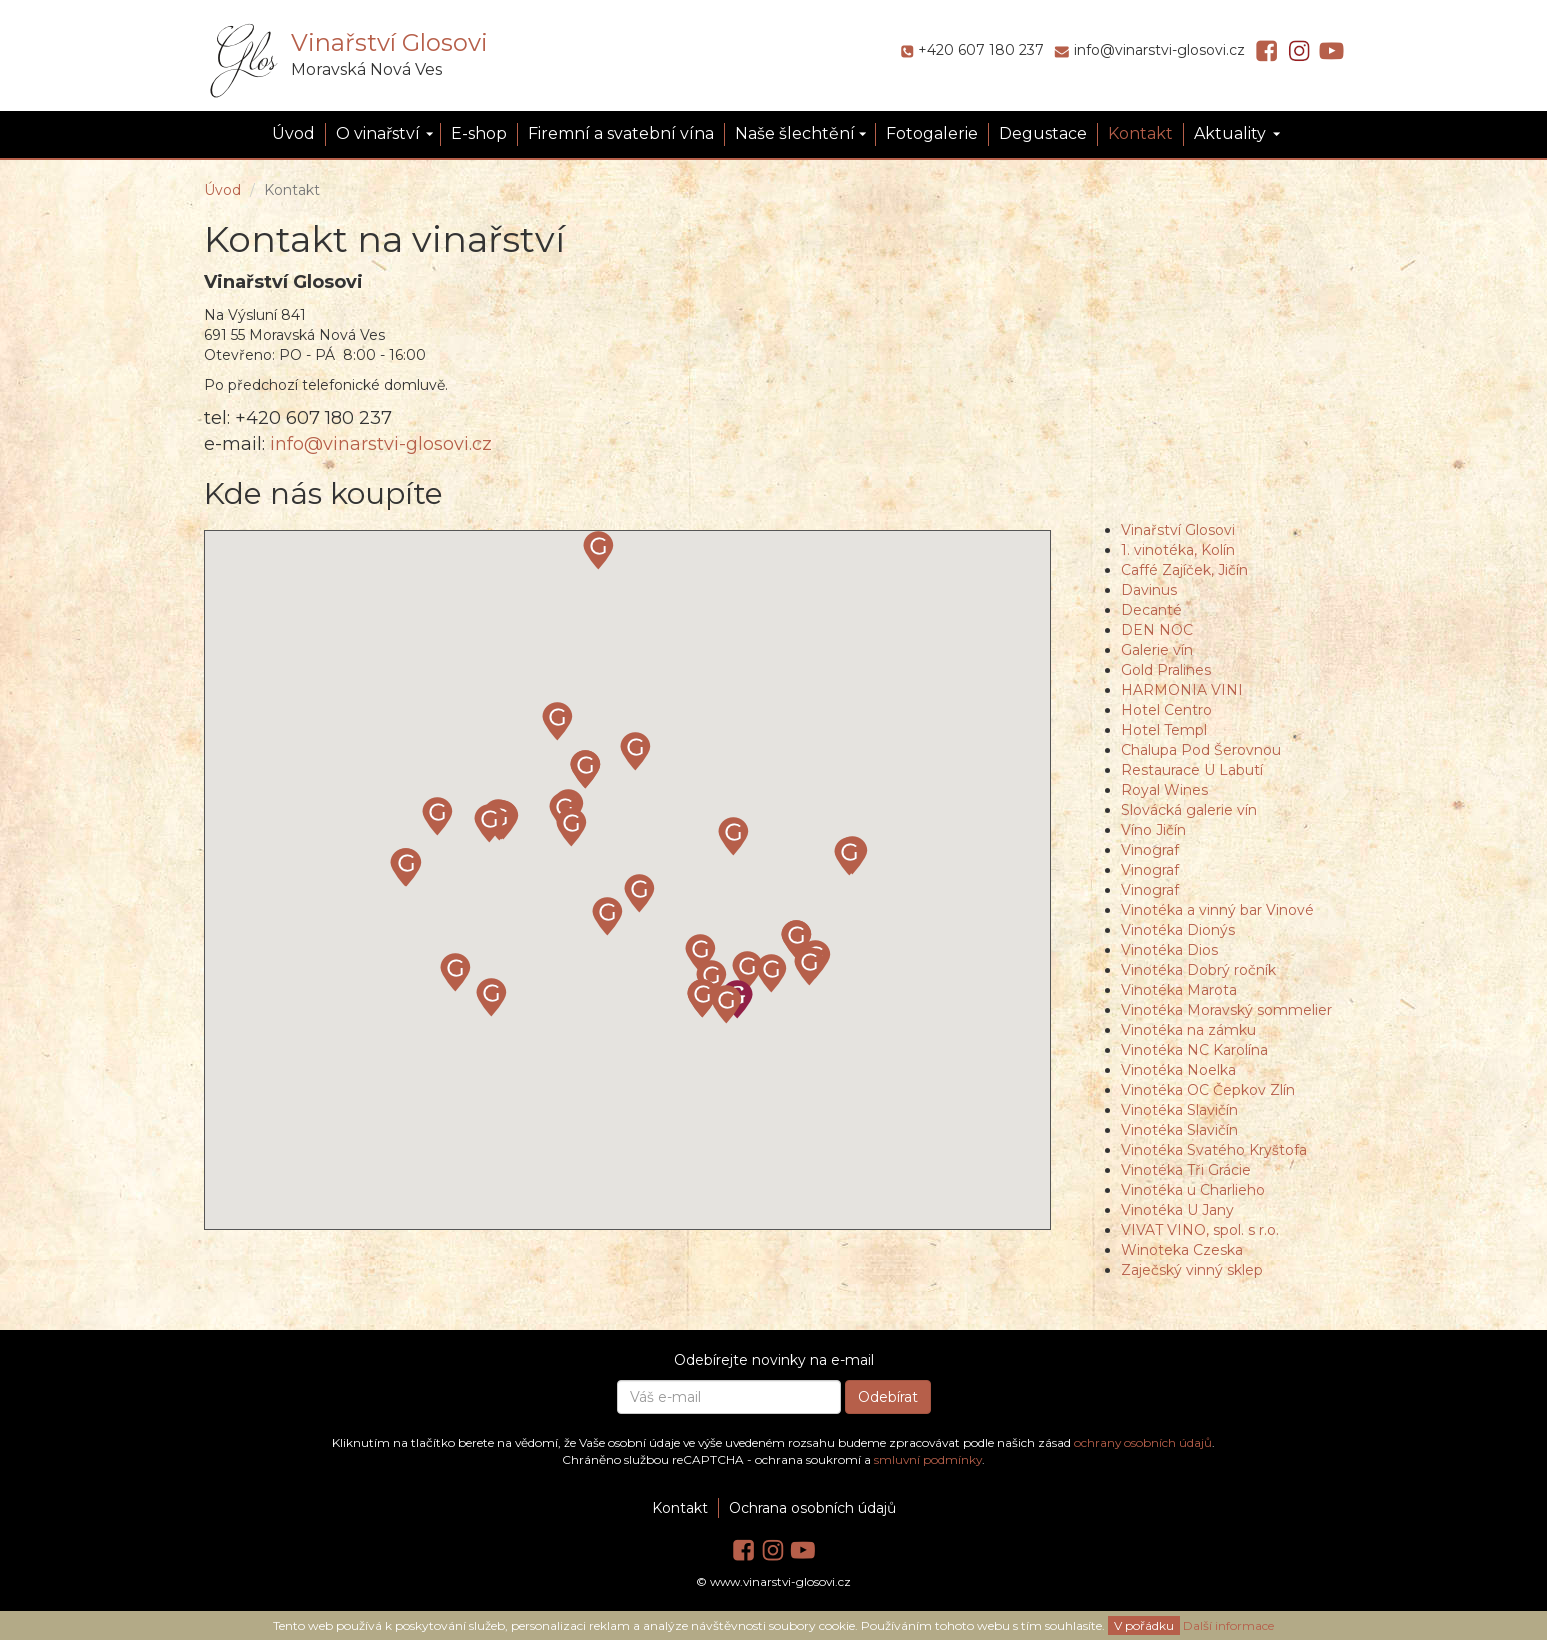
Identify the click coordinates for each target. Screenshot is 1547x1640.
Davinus (1149, 590)
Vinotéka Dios (1169, 950)
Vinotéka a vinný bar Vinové (1217, 910)
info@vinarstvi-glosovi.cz (1159, 50)
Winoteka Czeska (1182, 1250)
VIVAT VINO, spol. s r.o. (1200, 1230)
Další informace (1228, 1625)
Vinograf (1150, 850)
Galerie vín (1157, 650)
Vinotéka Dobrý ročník (1198, 970)
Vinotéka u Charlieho (1193, 1190)
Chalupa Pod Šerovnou (1201, 750)
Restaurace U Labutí (1192, 770)
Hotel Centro (1166, 710)
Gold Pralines (1166, 670)
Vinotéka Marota (1179, 990)
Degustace (1043, 133)
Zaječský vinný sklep (1192, 1270)
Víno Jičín (1153, 830)
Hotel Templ (1164, 730)
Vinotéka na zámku (1188, 1030)
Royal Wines (1164, 790)
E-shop (479, 133)
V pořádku (1144, 1625)
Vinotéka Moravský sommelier (1226, 1010)
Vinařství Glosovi (389, 42)
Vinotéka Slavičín (1179, 1110)
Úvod (293, 133)
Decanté (1151, 610)
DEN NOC (1157, 630)
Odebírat (888, 1397)
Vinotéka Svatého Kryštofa (1214, 1150)
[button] (571, 828)
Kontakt (1140, 133)
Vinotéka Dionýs (1178, 930)
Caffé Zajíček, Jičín (1184, 570)
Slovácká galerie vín (1189, 810)
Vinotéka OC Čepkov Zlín (1208, 1090)
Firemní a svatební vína (621, 133)
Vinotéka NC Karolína (1194, 1050)
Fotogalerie (932, 133)
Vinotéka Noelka (1178, 1070)
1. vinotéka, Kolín (1178, 550)
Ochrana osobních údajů (812, 1508)
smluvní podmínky (928, 1459)
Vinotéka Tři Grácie (1186, 1170)
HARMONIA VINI (1182, 690)
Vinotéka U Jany (1177, 1210)
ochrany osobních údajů (1143, 1442)
